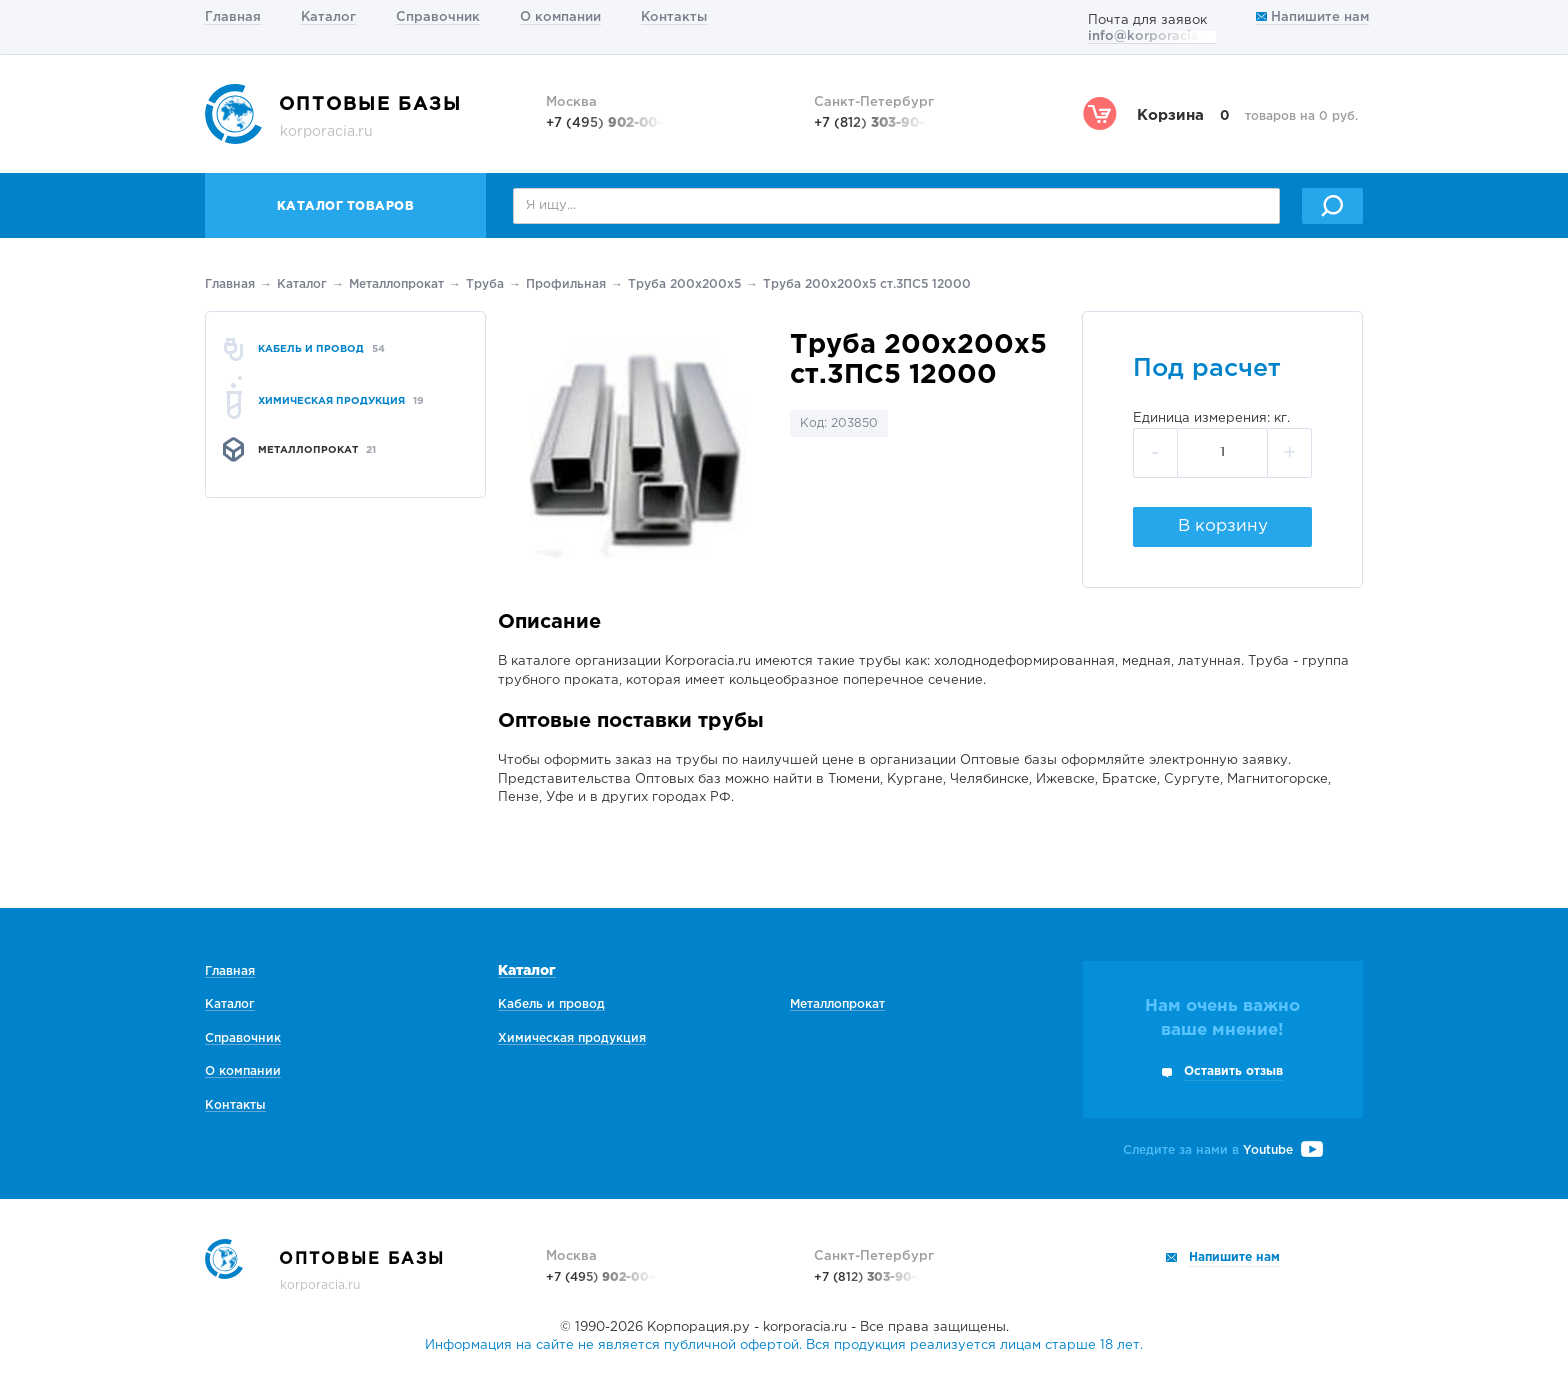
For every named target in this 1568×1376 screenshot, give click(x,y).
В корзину (1223, 526)
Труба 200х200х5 (684, 284)
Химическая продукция (572, 1038)
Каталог (328, 17)
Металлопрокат (396, 284)
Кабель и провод (551, 1004)
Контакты (674, 17)
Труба (485, 284)
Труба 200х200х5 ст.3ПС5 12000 (867, 284)
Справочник (438, 17)
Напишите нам (1312, 17)
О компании (560, 17)
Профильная (566, 284)
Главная (233, 17)
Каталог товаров (346, 206)
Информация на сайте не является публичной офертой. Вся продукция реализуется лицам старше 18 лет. (784, 1345)
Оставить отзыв (1233, 1071)
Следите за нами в (1223, 1150)
